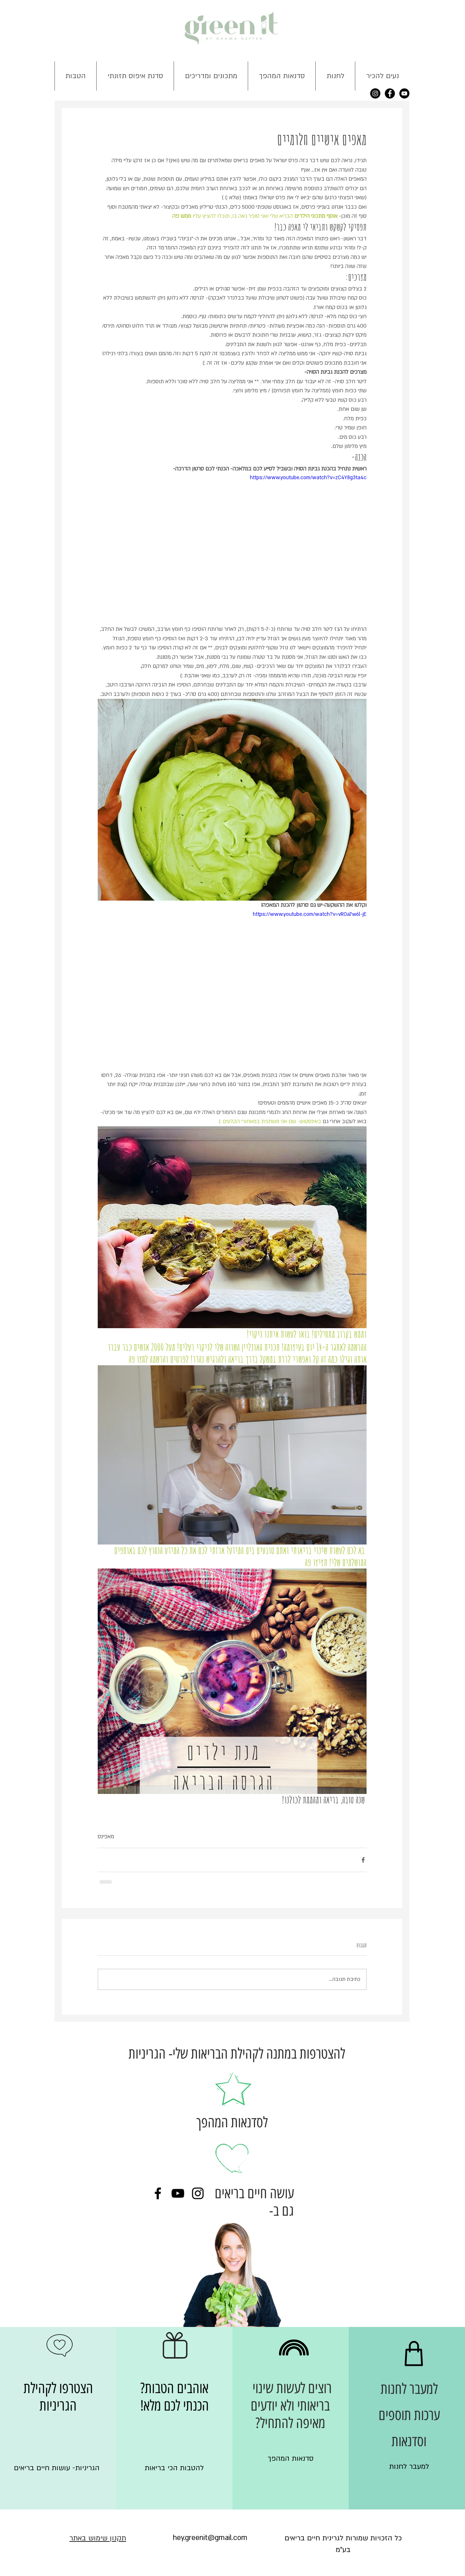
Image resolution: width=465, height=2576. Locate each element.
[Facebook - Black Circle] (390, 93)
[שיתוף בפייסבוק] (363, 1859)
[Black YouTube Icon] (178, 2193)
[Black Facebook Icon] (158, 2193)
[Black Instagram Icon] (198, 2193)
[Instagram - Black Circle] (375, 93)
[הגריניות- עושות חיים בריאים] (57, 2468)
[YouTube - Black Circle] (404, 93)
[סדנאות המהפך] (291, 2458)
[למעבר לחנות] (409, 2466)
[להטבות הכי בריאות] (174, 2468)
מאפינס (106, 1836)
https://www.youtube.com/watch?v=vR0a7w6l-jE (310, 914)
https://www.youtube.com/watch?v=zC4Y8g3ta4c (308, 477)
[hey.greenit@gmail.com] (210, 2538)
